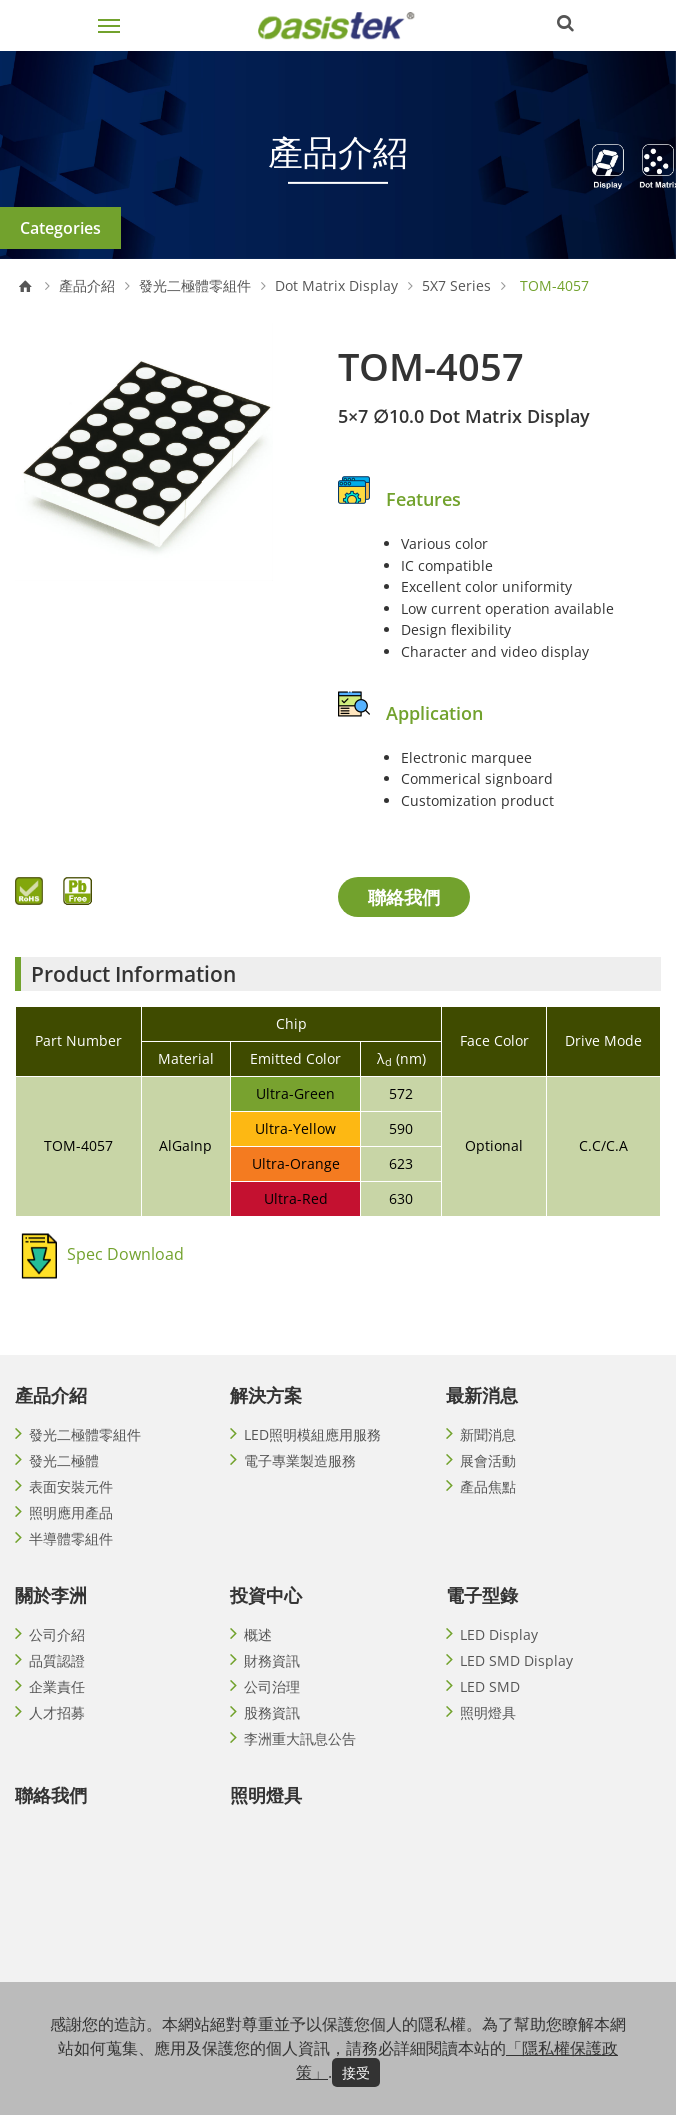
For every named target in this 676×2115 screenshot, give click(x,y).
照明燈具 (488, 1712)
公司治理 (272, 1686)
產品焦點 (488, 1486)
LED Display (499, 1634)
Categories (60, 228)
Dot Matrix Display (336, 286)
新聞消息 (488, 1434)
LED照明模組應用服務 (312, 1434)
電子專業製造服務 (300, 1460)
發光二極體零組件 (195, 286)
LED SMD (490, 1686)
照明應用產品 (71, 1512)
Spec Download (125, 1254)
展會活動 (488, 1460)
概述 (258, 1634)
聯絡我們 (404, 897)
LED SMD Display (516, 1660)
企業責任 (57, 1686)
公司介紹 (57, 1634)
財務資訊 (272, 1660)
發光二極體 (64, 1460)
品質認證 (57, 1660)
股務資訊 (272, 1712)
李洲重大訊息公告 (300, 1738)
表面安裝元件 (71, 1486)
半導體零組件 (71, 1538)
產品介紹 (87, 286)
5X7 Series (456, 286)
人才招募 (57, 1712)
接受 (356, 2072)
